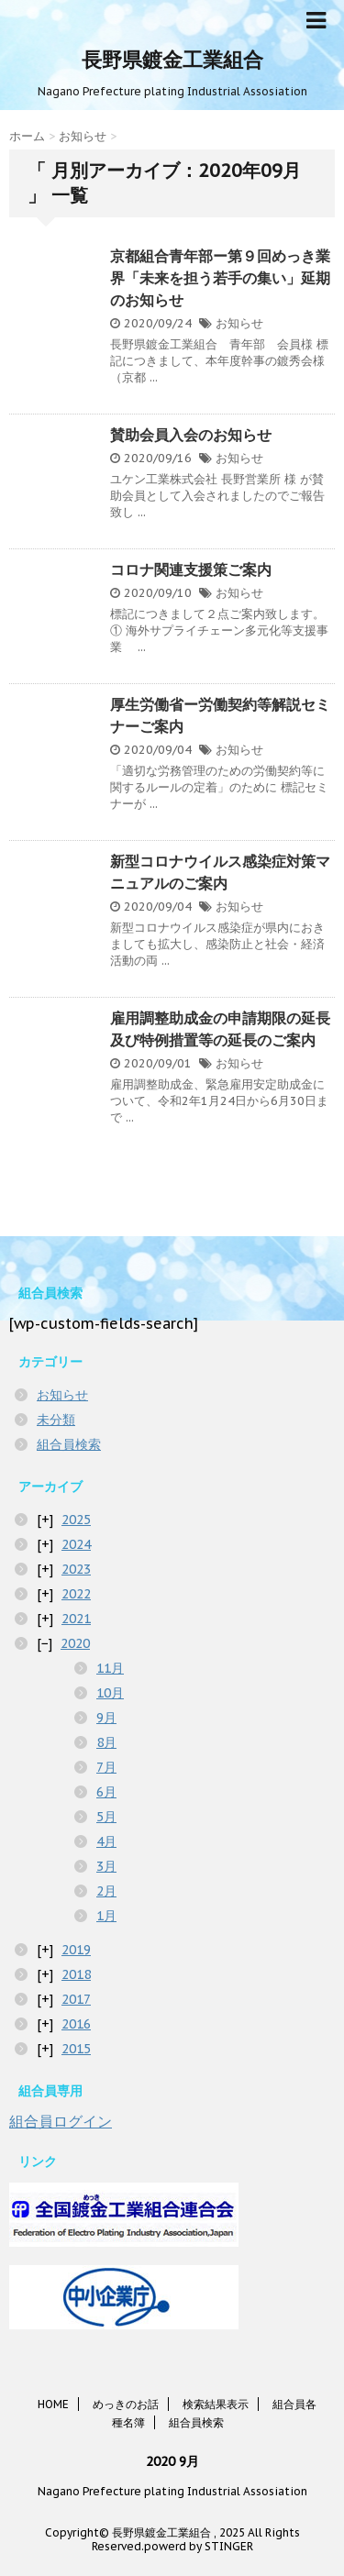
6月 (106, 1792)
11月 (110, 1668)
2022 (76, 1594)
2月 (106, 1891)
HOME (53, 2404)
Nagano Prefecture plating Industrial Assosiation (172, 2491)
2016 (76, 2024)
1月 (106, 1915)
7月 (106, 1767)
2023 (76, 1569)
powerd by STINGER (198, 2546)
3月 (106, 1866)
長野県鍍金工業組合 (172, 59)
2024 (76, 1544)
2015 (76, 2048)
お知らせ (239, 323)
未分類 (56, 1419)
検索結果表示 (216, 2404)
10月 (110, 1693)
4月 (106, 1841)
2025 (76, 1519)
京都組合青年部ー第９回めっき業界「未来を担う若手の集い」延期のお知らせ (220, 278)
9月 (106, 1717)
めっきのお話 (126, 2404)
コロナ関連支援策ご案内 (191, 569)
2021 (76, 1618)
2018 (76, 1974)
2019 (76, 1949)
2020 (75, 1643)
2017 (76, 1999)
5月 (106, 1816)
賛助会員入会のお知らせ (191, 435)
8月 (106, 1742)
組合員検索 (69, 1444)
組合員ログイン (60, 2121)
